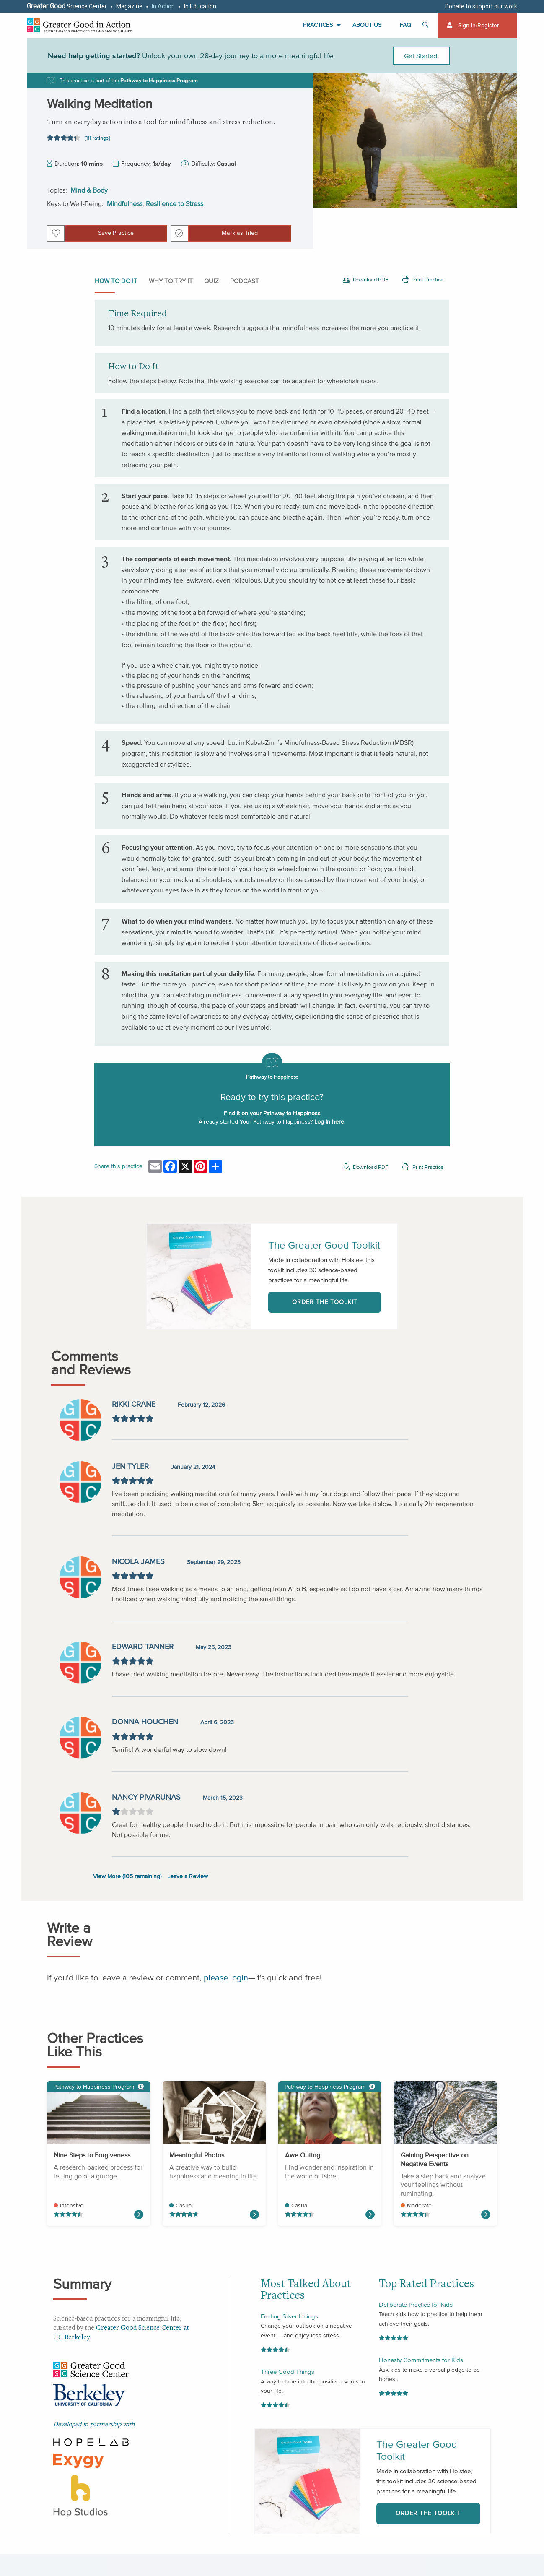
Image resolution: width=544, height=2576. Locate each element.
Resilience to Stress (174, 203)
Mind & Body (89, 190)
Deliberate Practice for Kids (416, 2304)
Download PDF (365, 279)
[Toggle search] (427, 25)
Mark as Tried (240, 233)
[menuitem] (477, 25)
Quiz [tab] (211, 280)
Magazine (129, 6)
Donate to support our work (481, 6)
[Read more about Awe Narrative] (370, 2214)
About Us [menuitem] (366, 25)
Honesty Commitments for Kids (421, 2359)
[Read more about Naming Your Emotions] (485, 2214)
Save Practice (116, 233)
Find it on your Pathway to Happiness (272, 1113)
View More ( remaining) (127, 1876)
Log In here (329, 1122)
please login (226, 1977)
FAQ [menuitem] (405, 25)
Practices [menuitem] (318, 25)
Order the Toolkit (324, 1302)
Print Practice (422, 279)
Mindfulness (124, 203)
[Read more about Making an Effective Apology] (138, 2214)
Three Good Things (287, 2371)
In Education (200, 6)
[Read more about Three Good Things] (254, 2214)
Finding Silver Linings (289, 2316)
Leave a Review (187, 1876)
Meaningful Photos (196, 2155)
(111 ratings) (97, 138)
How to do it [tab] (116, 280)
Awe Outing (302, 2155)
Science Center (67, 6)
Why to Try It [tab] (171, 280)
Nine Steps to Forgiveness (92, 2155)
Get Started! (421, 56)
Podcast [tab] (244, 280)
